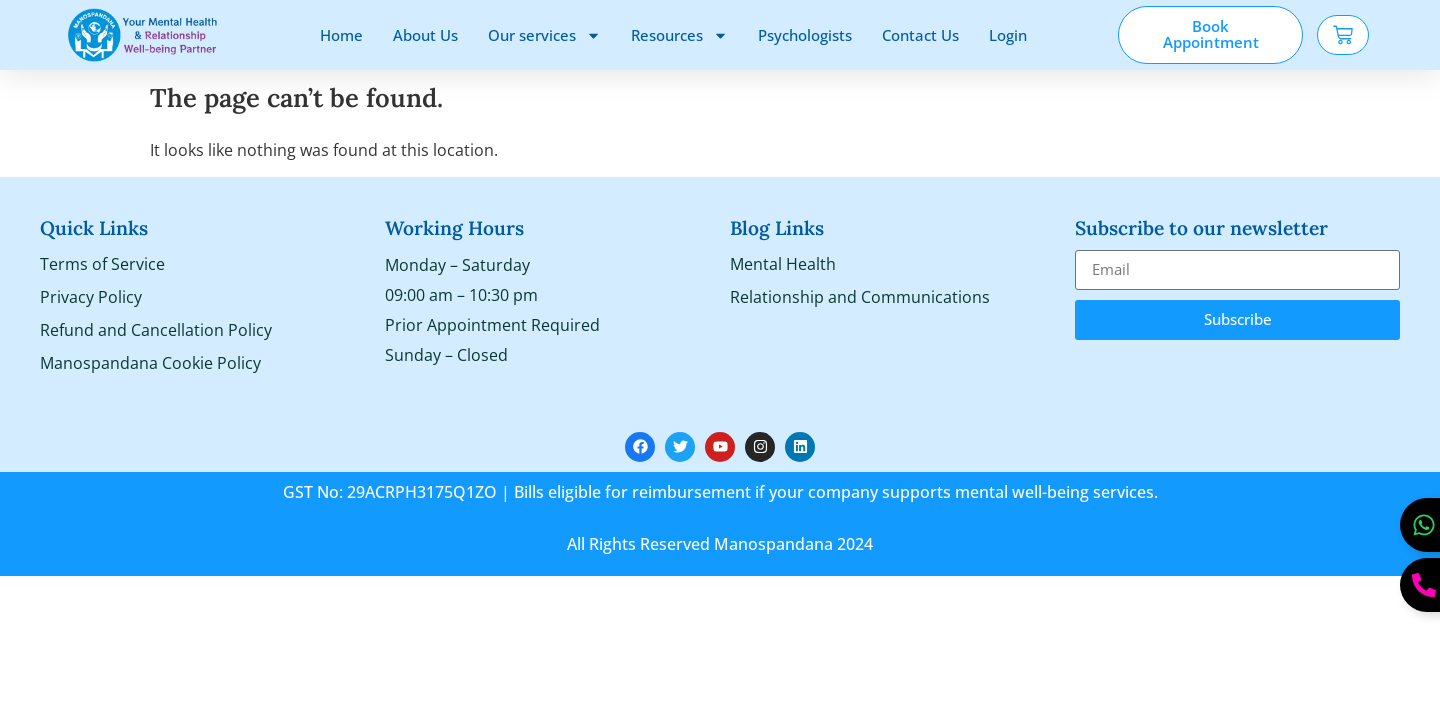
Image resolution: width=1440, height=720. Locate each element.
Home (341, 35)
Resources (679, 35)
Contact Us (920, 35)
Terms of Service (102, 265)
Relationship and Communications (860, 298)
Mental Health (783, 265)
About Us (425, 35)
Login (1008, 35)
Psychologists (805, 35)
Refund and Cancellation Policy (156, 331)
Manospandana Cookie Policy (150, 364)
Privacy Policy (91, 298)
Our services (544, 35)
